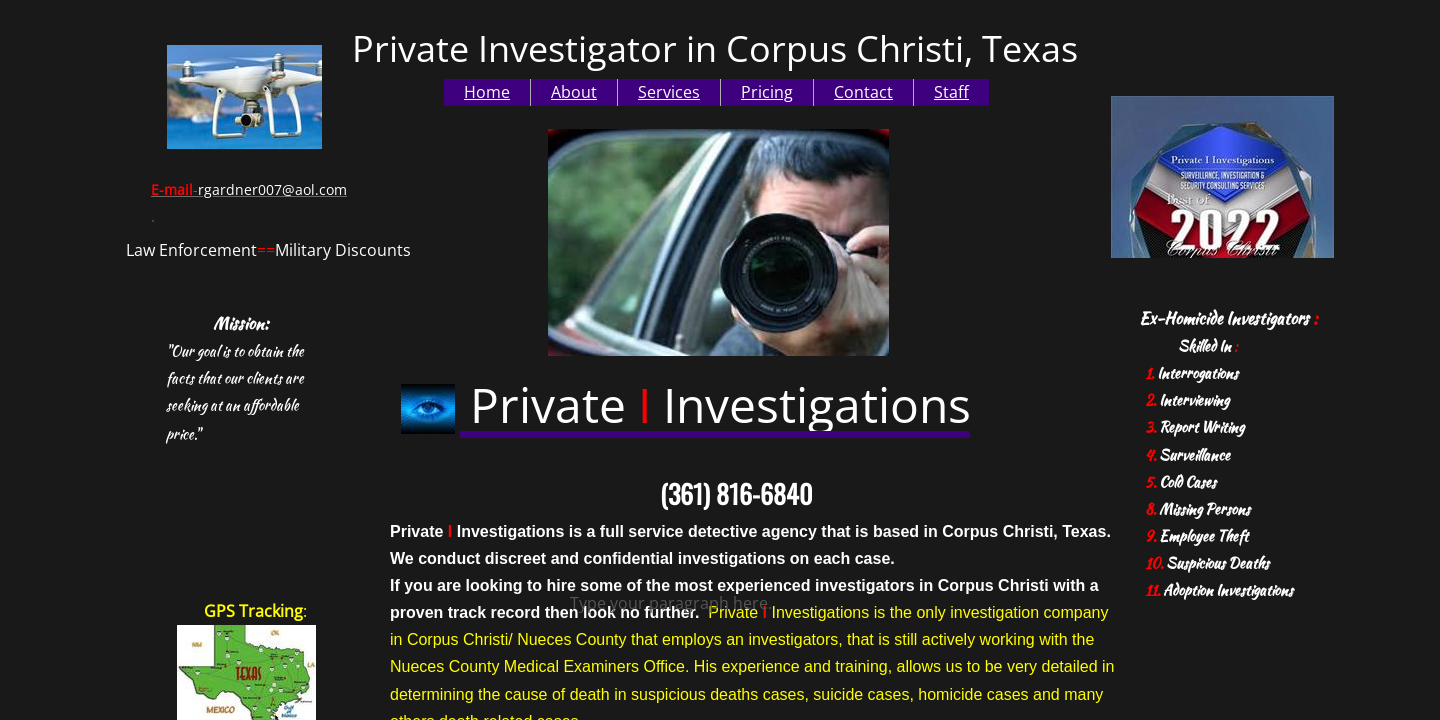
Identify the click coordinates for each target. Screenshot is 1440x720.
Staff (951, 92)
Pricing (767, 92)
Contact (863, 92)
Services (669, 92)
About (574, 92)
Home (487, 92)
